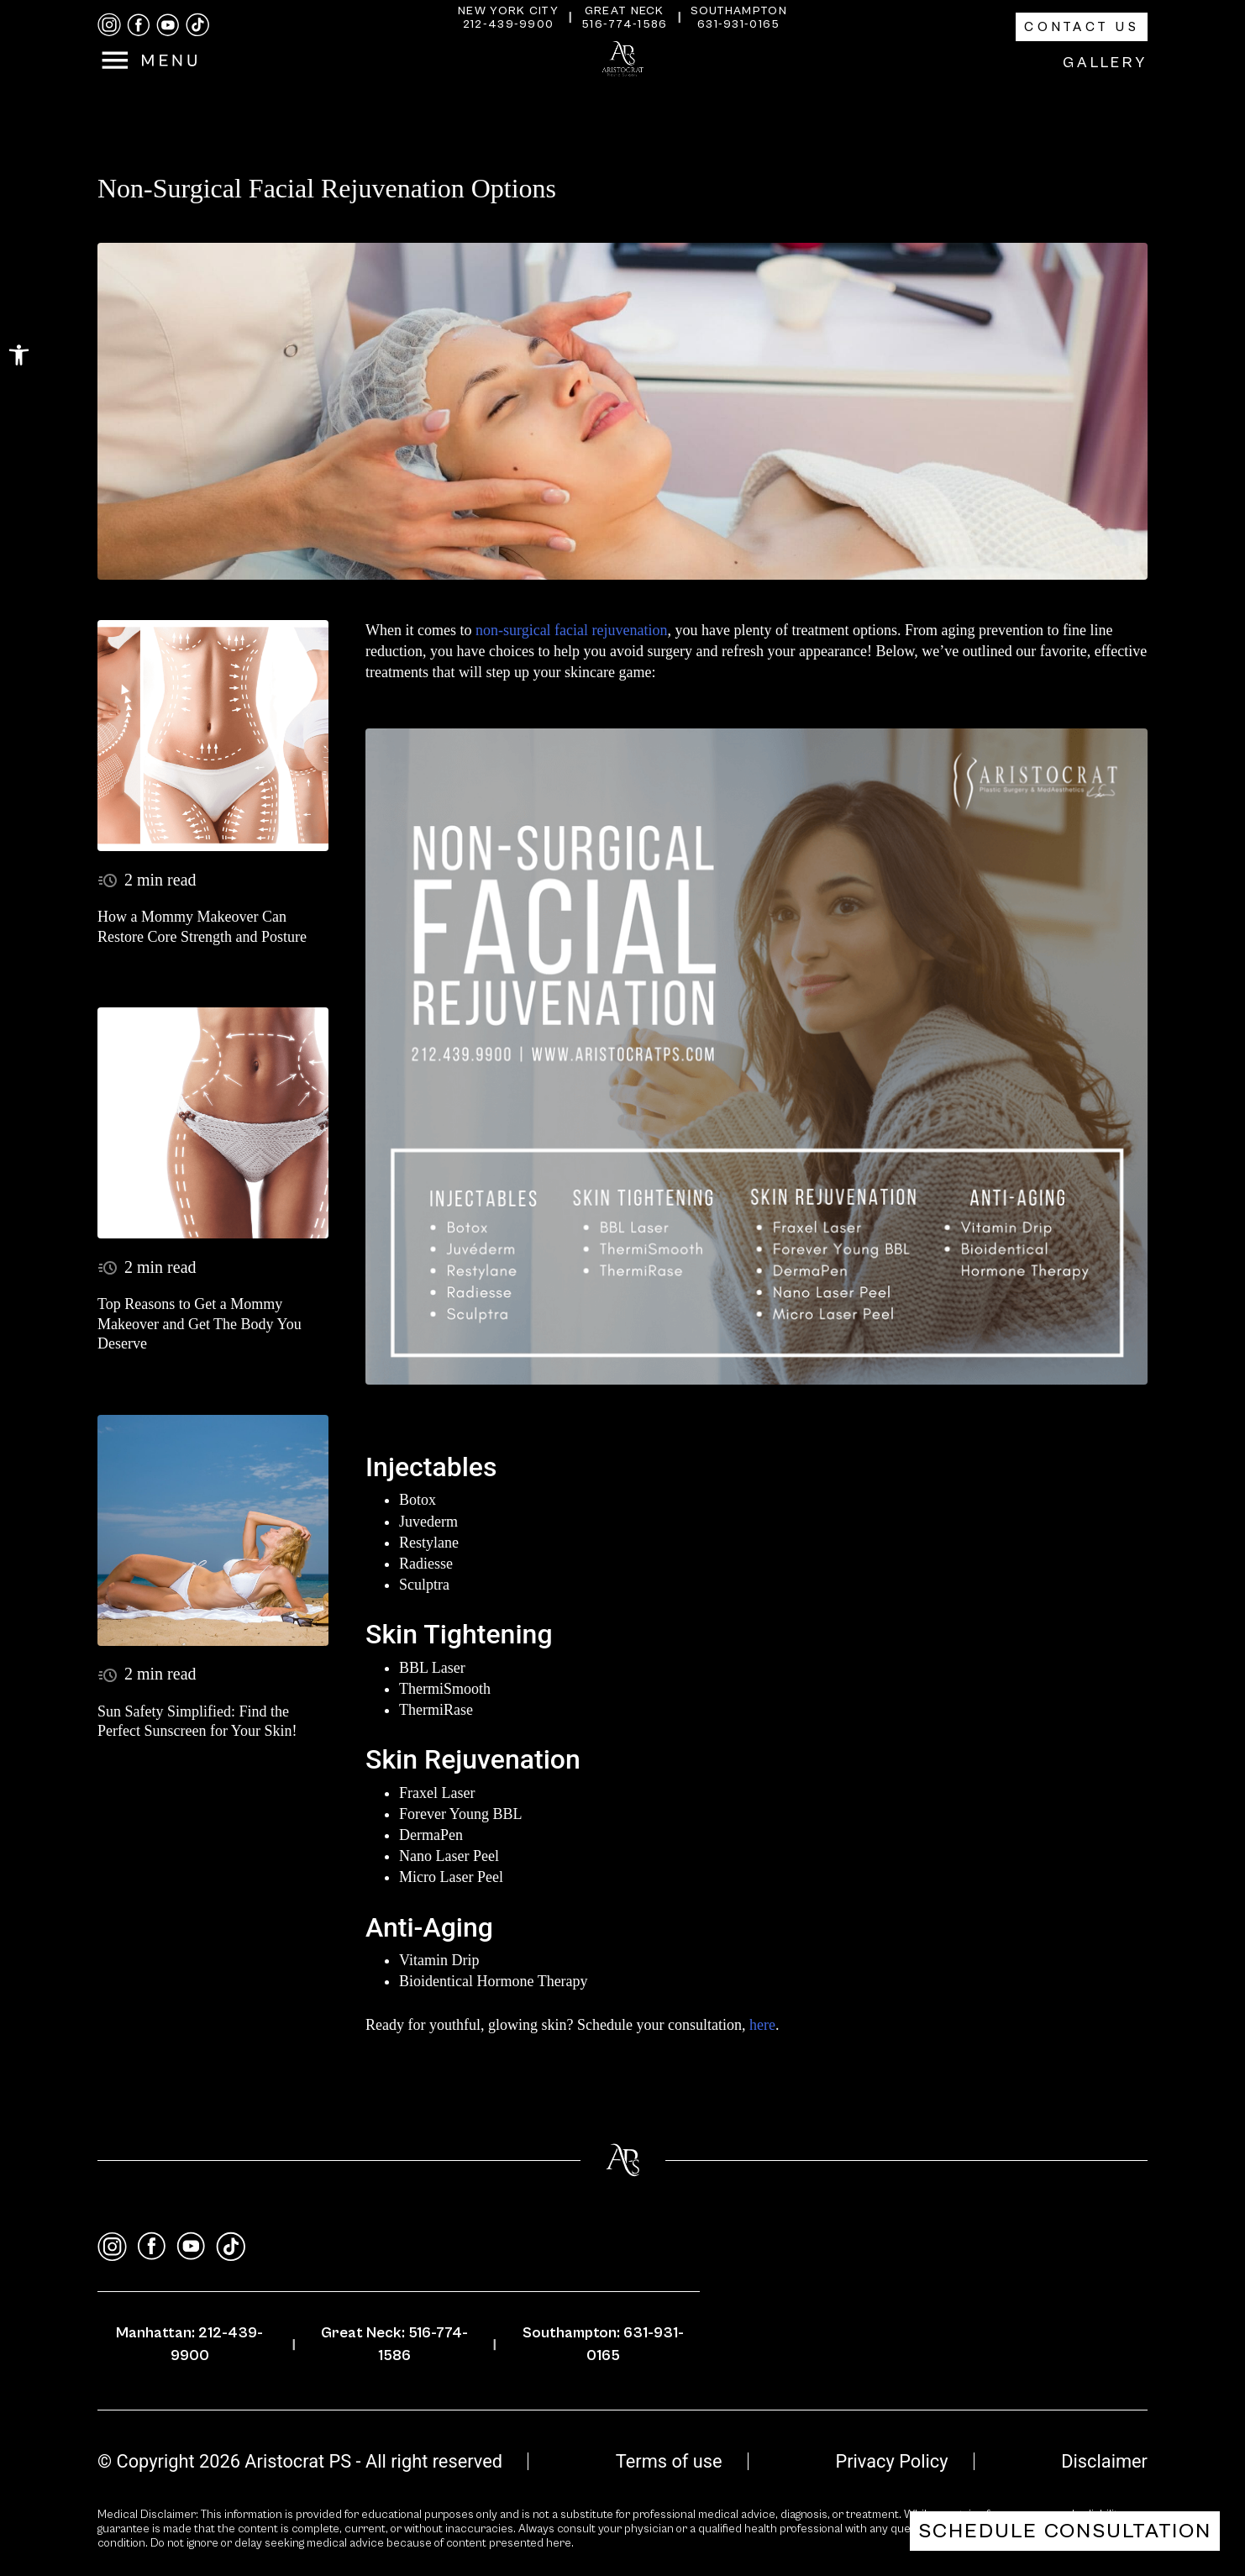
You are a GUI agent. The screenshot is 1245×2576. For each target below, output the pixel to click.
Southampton (739, 11)
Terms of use (669, 2461)
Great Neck (625, 11)
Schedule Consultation (1064, 2531)
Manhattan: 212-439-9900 (189, 2344)
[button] (19, 355)
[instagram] (109, 25)
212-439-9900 (508, 24)
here (762, 2024)
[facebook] (138, 25)
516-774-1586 (624, 24)
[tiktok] (197, 25)
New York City (508, 11)
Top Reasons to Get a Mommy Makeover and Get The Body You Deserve (199, 1324)
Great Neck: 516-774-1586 (394, 2344)
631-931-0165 (738, 24)
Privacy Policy (891, 2461)
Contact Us (1081, 26)
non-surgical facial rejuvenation (569, 630)
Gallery (1105, 62)
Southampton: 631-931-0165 (603, 2344)
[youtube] (168, 25)
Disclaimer (1104, 2461)
